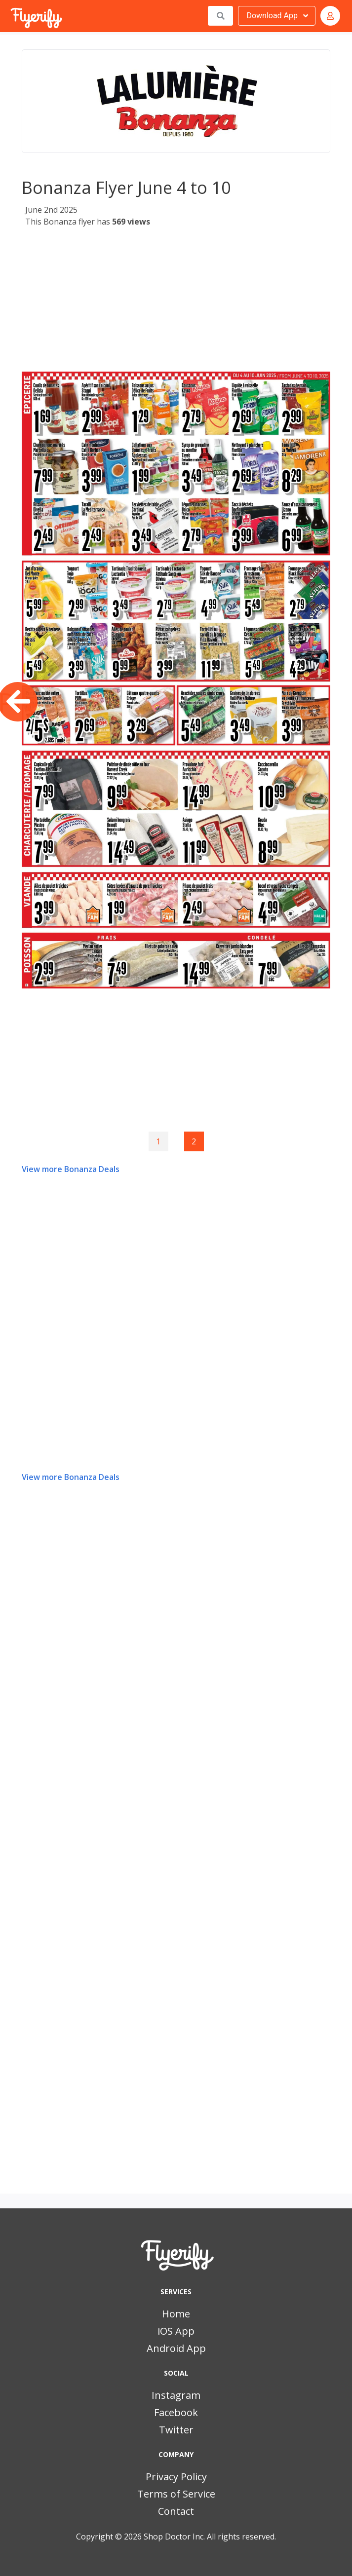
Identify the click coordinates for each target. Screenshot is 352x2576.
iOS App (176, 2331)
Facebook (176, 2412)
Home (176, 2313)
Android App (176, 2348)
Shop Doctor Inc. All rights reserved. (210, 2536)
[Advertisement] (176, 302)
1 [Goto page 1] (158, 1141)
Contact (176, 2511)
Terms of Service (176, 2493)
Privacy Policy (176, 2476)
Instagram (176, 2395)
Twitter (176, 2429)
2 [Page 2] (194, 1141)
